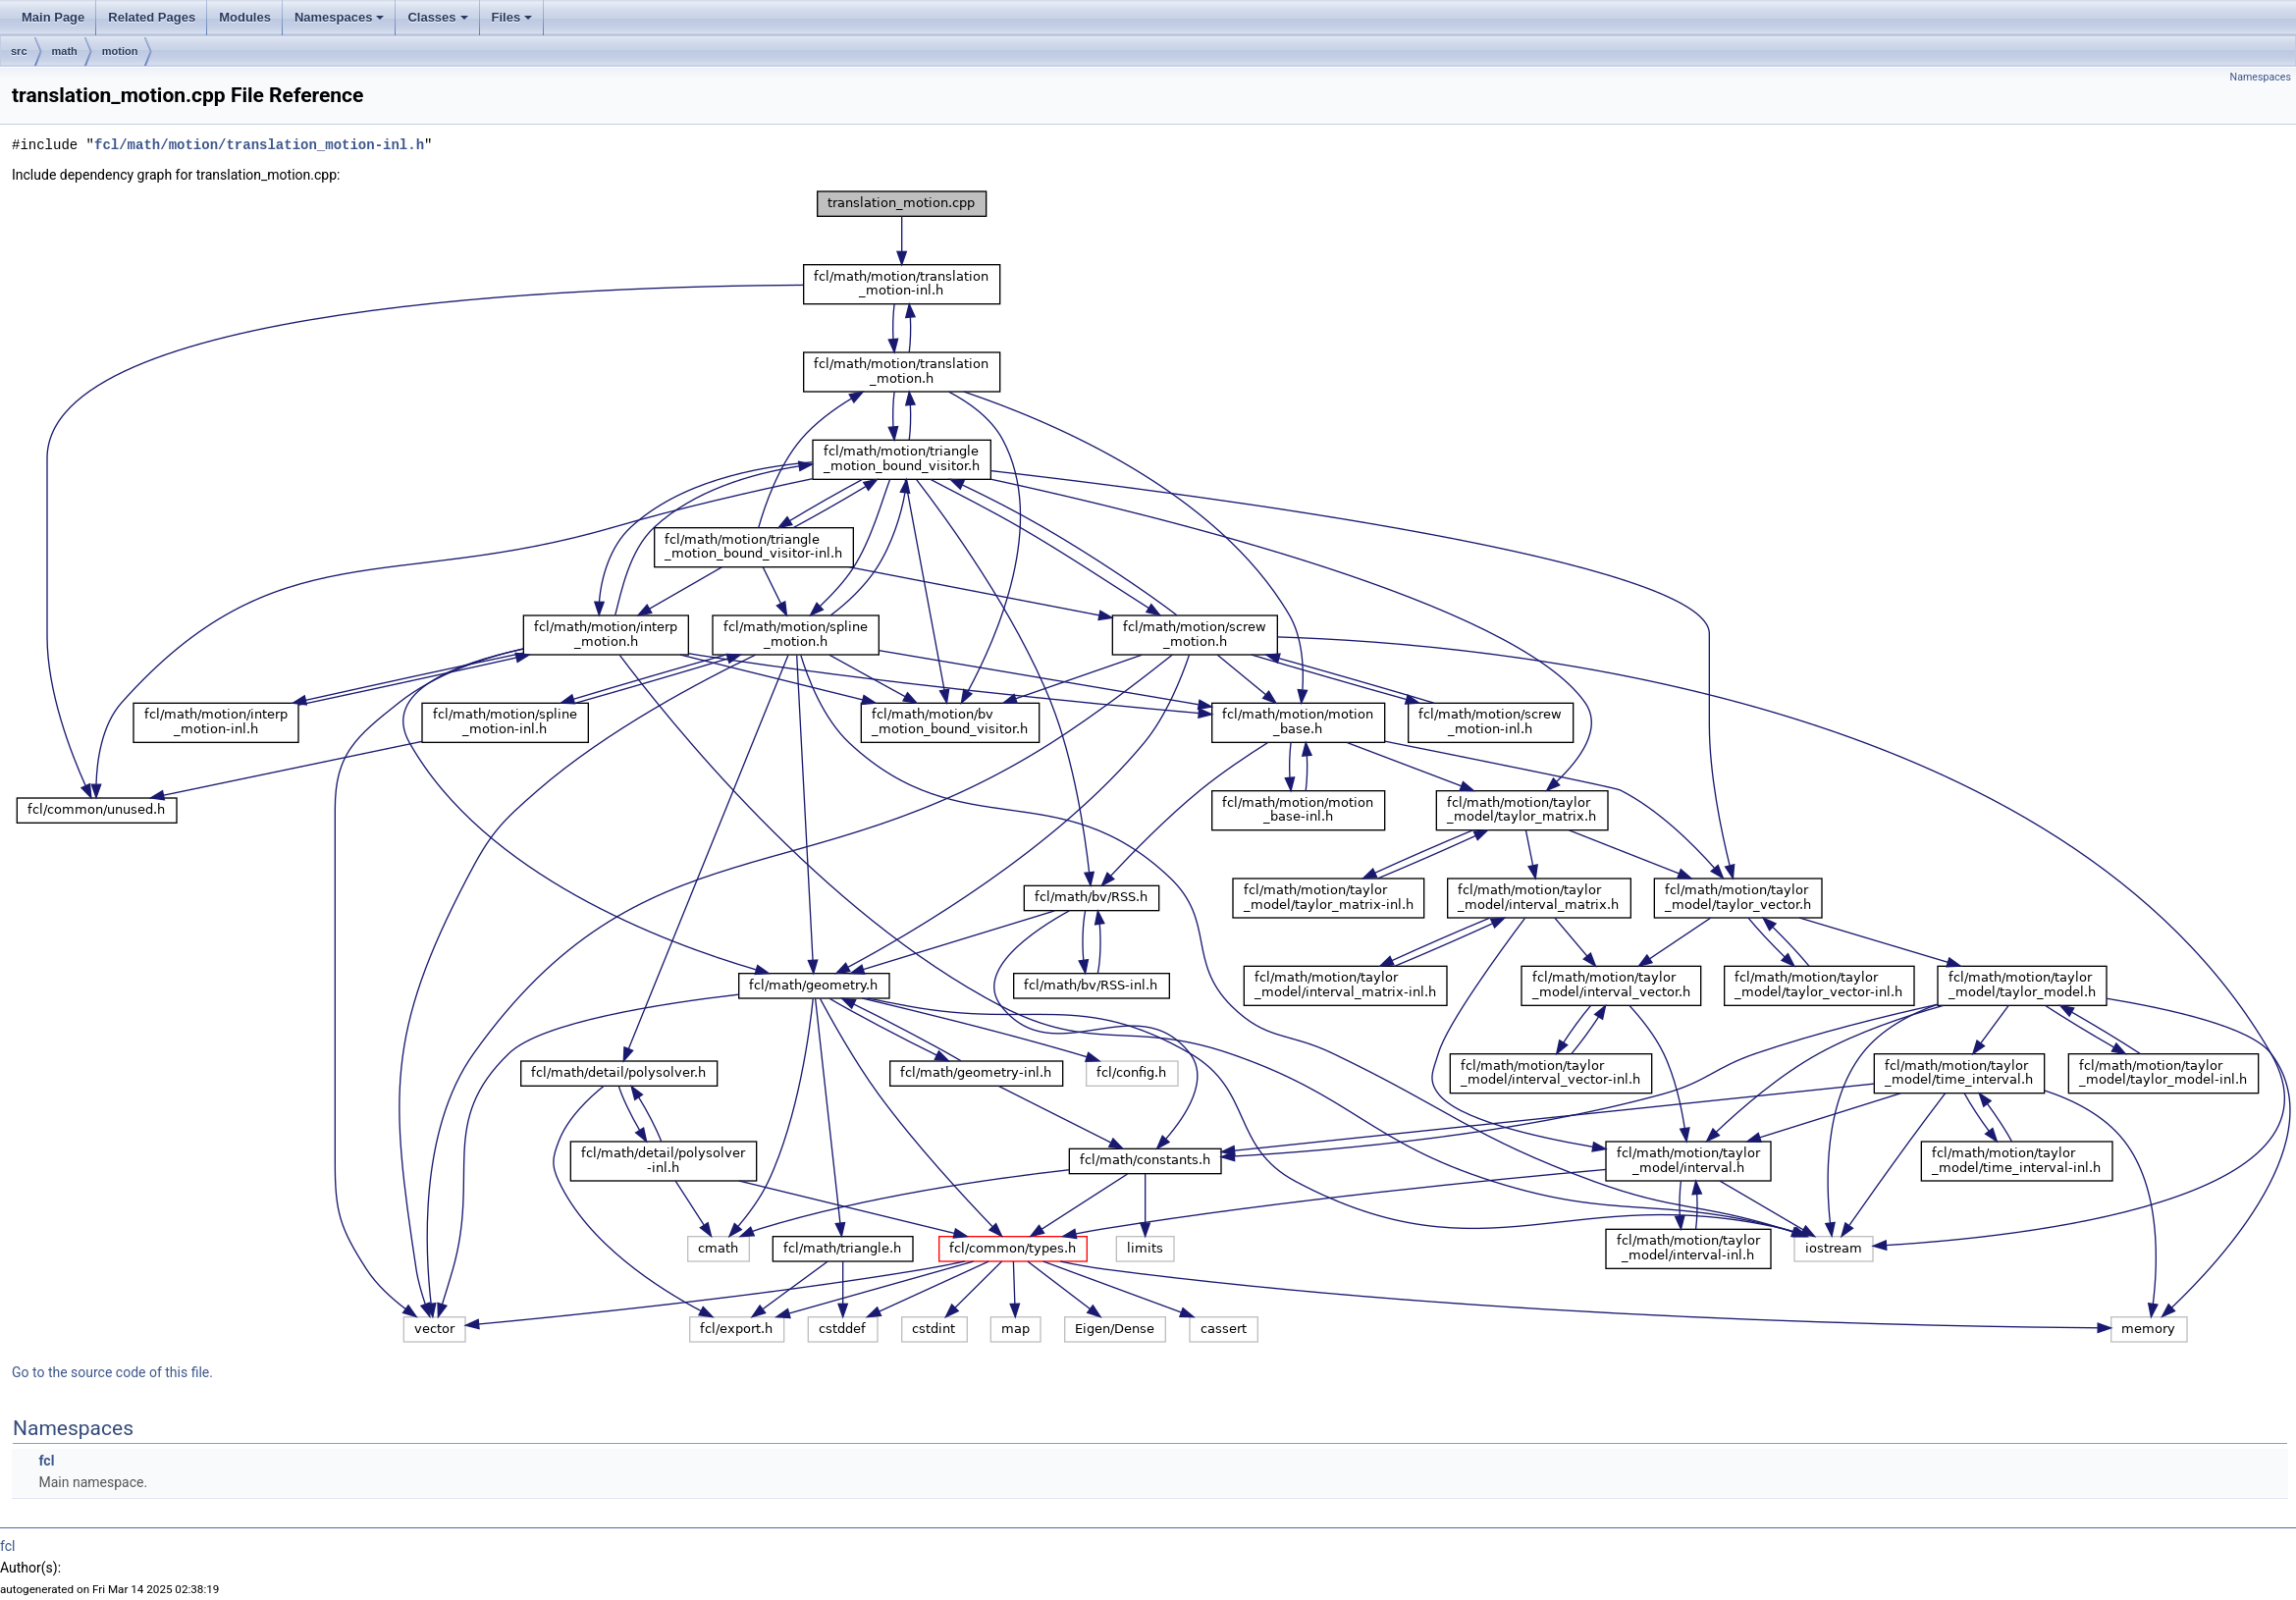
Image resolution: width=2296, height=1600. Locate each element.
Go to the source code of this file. (112, 1372)
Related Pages (151, 17)
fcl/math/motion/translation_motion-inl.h (259, 144)
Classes (437, 17)
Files (512, 17)
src (19, 51)
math (65, 51)
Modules (245, 17)
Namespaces (339, 17)
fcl (46, 1460)
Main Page (53, 17)
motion (120, 51)
